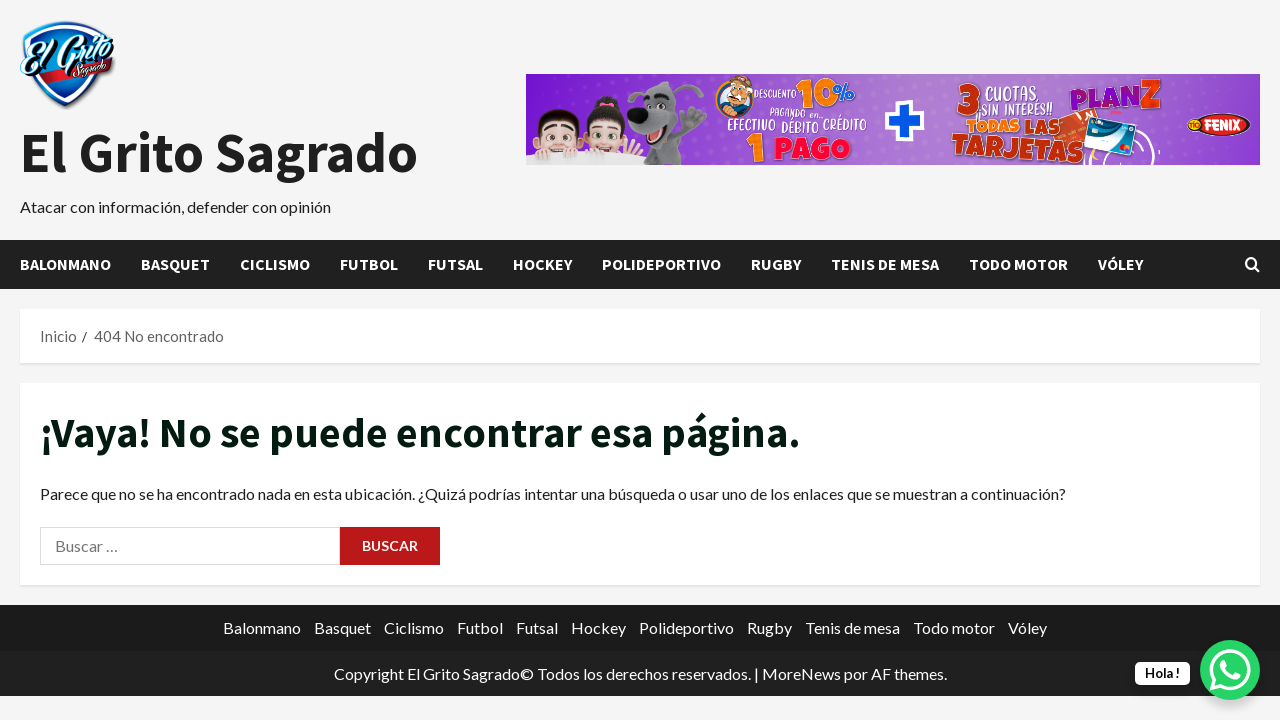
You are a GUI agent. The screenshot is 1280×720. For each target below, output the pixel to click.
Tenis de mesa (885, 264)
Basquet (175, 264)
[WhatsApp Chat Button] (1230, 670)
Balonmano (65, 264)
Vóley (1120, 264)
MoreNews (801, 673)
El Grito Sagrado (219, 152)
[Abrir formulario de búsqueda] (1252, 264)
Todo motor (1018, 264)
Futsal (455, 264)
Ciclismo (275, 264)
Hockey (542, 264)
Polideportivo (661, 264)
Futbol (369, 264)
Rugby (776, 264)
